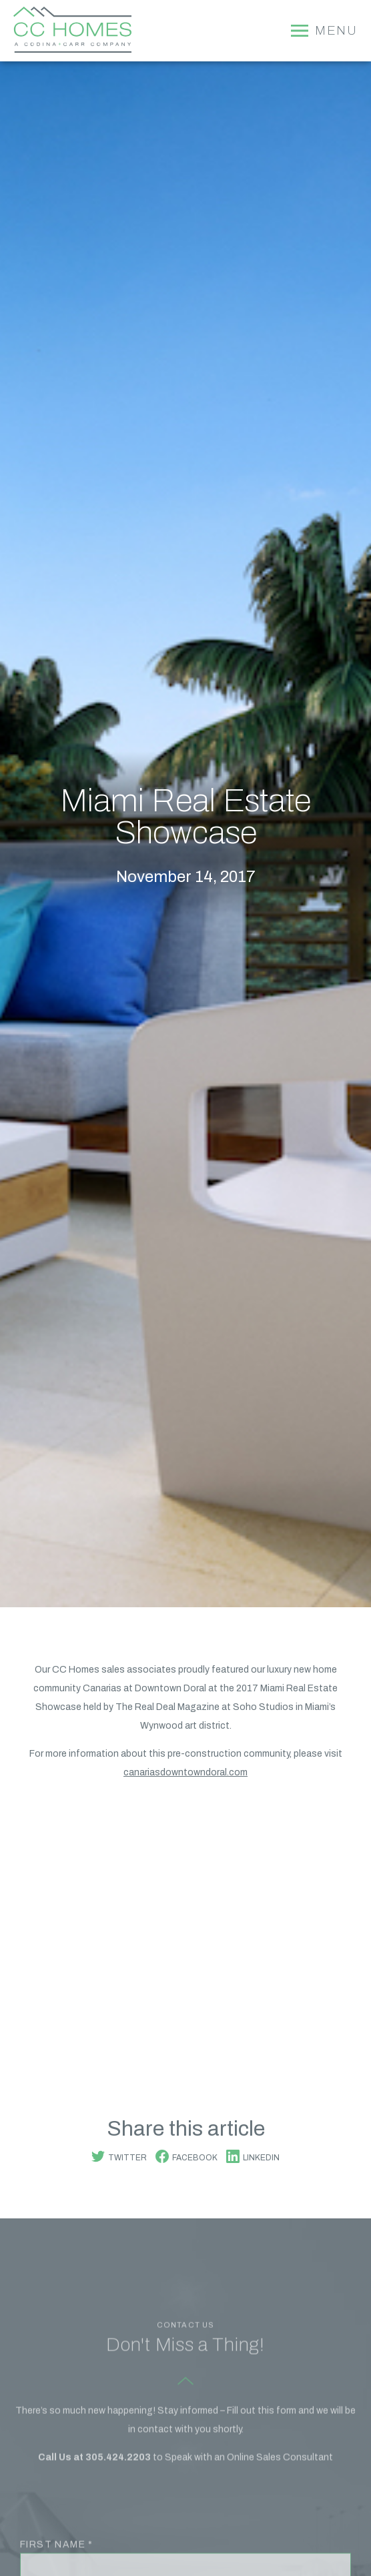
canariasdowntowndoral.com (185, 1772)
